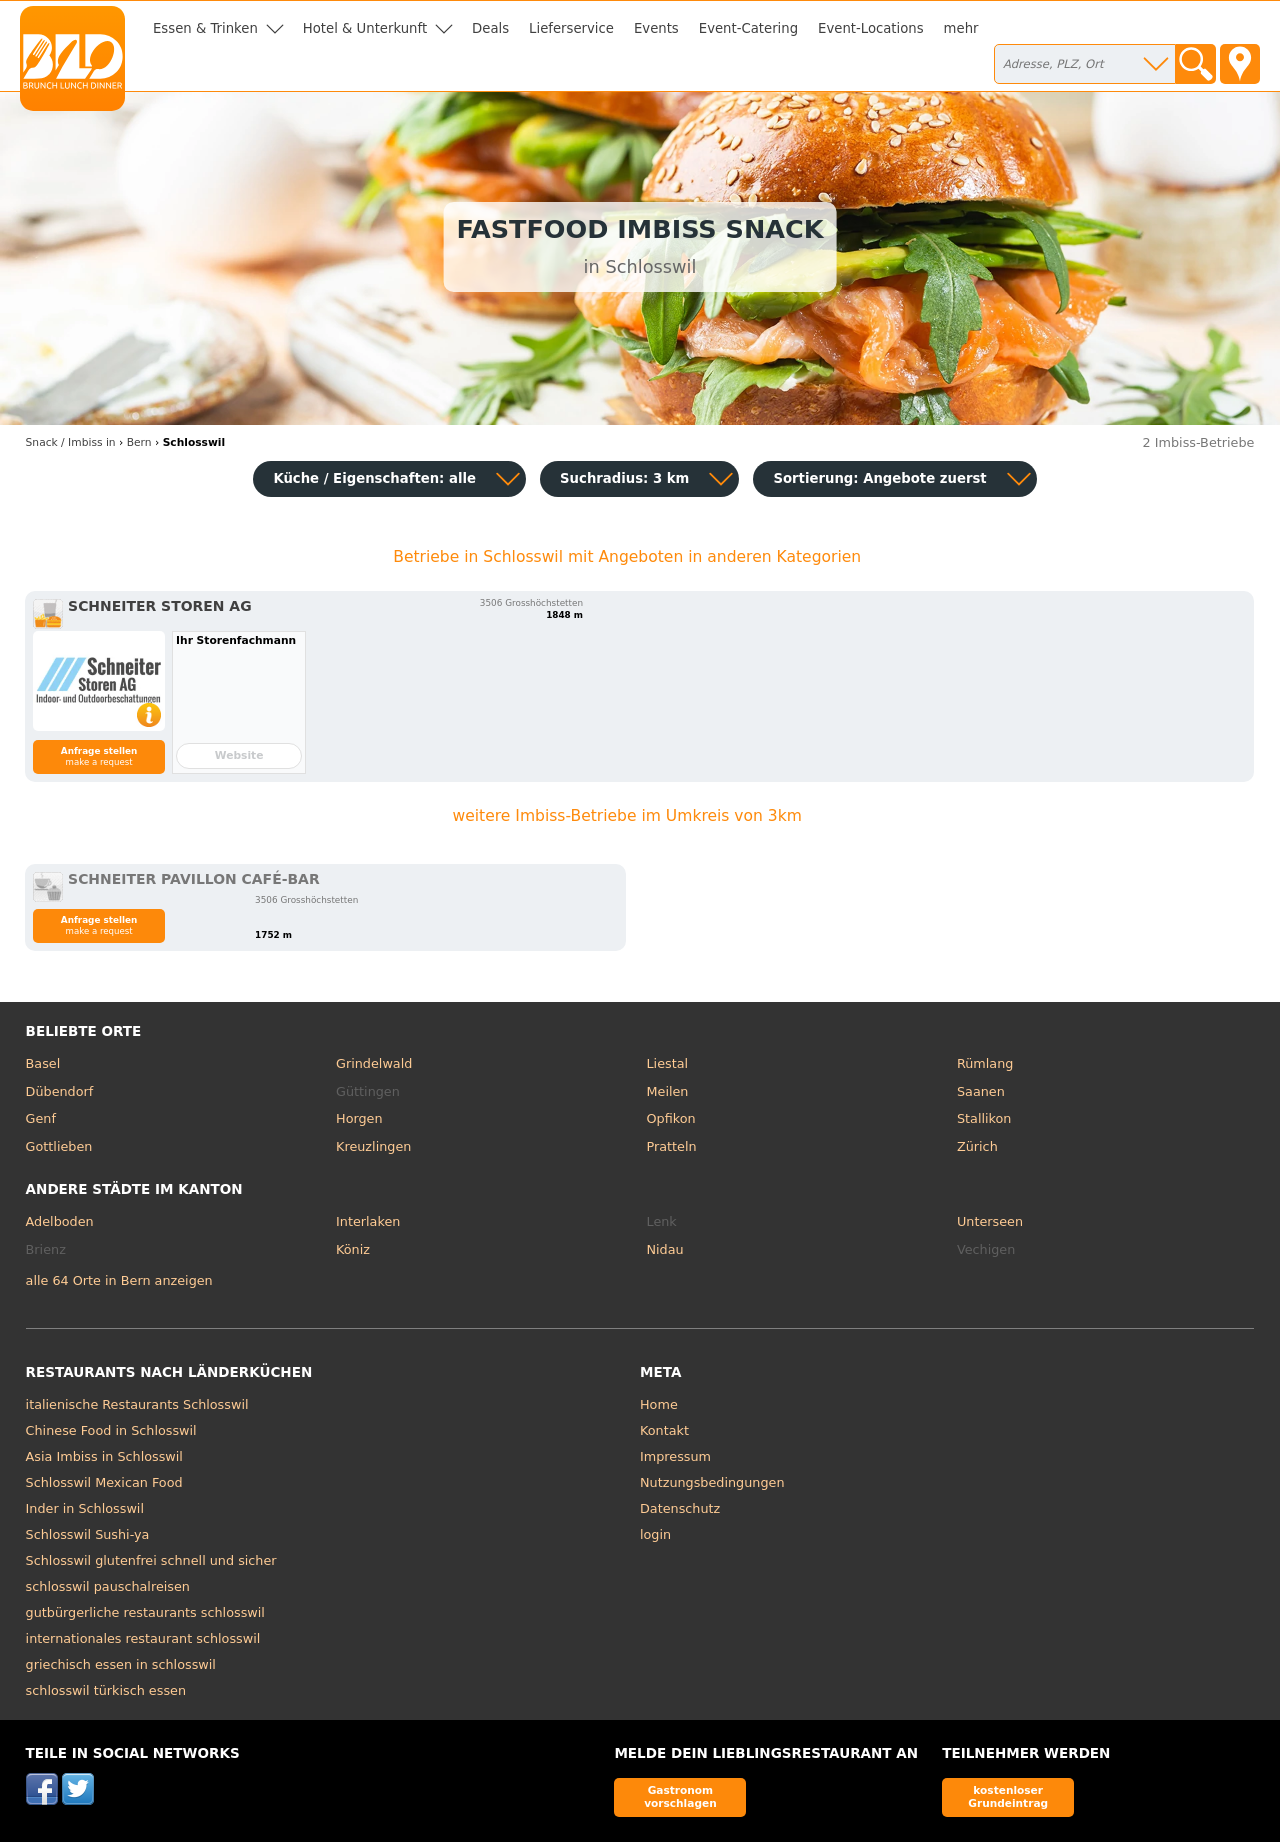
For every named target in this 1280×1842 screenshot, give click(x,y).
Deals (490, 28)
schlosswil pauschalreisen (108, 1586)
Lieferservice (571, 28)
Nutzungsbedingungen (712, 1482)
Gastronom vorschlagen (680, 1796)
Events (656, 28)
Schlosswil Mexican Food (104, 1482)
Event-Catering (748, 28)
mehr (961, 28)
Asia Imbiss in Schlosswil (104, 1456)
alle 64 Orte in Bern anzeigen (119, 1280)
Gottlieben (59, 1146)
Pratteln (672, 1146)
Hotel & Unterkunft (365, 28)
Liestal (668, 1063)
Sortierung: (879, 478)
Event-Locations (871, 28)
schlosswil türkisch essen (106, 1690)
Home (659, 1404)
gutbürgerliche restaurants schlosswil (145, 1612)
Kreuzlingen (373, 1146)
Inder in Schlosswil (85, 1508)
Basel (43, 1063)
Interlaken (368, 1221)
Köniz (353, 1249)
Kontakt (664, 1430)
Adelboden (60, 1221)
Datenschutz (680, 1508)
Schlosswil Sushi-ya (88, 1534)
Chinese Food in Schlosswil (111, 1430)
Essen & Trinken (205, 28)
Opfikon (671, 1118)
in (71, 442)
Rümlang (985, 1063)
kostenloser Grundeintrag (1008, 1796)
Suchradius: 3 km (624, 478)
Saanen (981, 1091)
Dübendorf (60, 1091)
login (655, 1534)
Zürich (977, 1146)
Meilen (668, 1091)
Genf (41, 1118)
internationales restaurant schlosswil (143, 1638)
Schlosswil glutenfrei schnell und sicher (151, 1560)
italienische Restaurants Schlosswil (137, 1404)
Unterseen (990, 1221)
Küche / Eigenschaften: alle (374, 478)
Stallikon (984, 1118)
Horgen (359, 1118)
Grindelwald (374, 1063)
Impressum (675, 1456)
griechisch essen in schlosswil (121, 1664)
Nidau (665, 1249)
